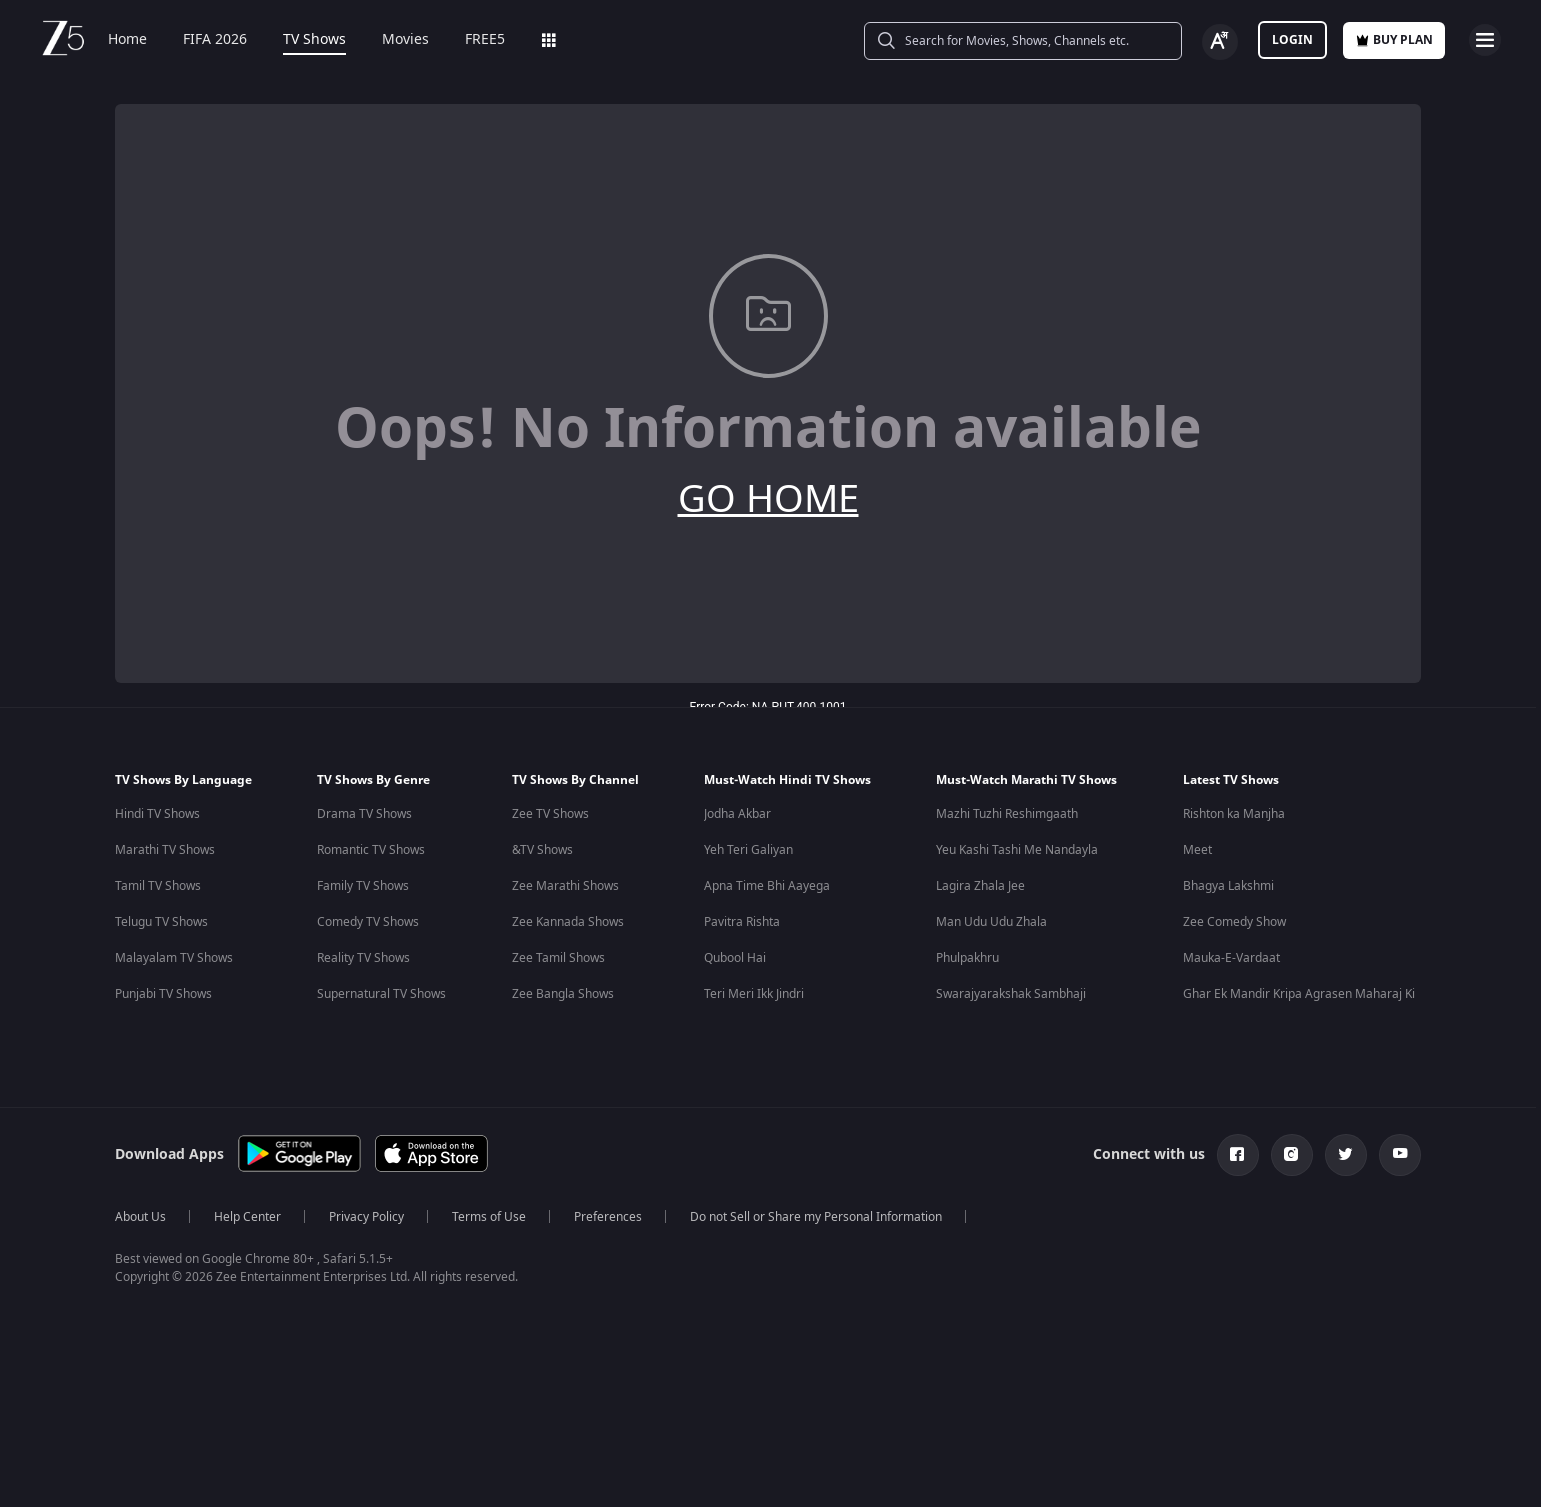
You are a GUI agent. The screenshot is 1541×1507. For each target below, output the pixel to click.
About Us (140, 1217)
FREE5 (485, 40)
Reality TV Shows (363, 958)
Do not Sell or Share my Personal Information (816, 1217)
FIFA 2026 (215, 40)
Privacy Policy (366, 1217)
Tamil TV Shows (158, 886)
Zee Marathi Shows (565, 886)
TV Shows (314, 40)
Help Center (247, 1217)
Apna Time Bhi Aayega (767, 886)
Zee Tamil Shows (558, 958)
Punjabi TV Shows (163, 994)
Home (127, 40)
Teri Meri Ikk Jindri (754, 994)
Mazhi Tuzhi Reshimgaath (1007, 814)
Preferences (608, 1217)
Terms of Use (489, 1217)
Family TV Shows (363, 886)
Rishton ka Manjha (1234, 814)
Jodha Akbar (737, 814)
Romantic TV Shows (371, 850)
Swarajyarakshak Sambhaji (1011, 994)
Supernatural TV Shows (381, 994)
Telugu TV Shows (161, 922)
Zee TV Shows (550, 814)
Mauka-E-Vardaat (1231, 958)
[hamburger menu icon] (1485, 40)
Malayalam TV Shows (174, 958)
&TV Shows (542, 850)
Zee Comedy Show (1234, 922)
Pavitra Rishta (742, 922)
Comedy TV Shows (368, 922)
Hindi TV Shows (157, 814)
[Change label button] (1220, 42)
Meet (1197, 850)
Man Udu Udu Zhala (991, 922)
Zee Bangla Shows (563, 994)
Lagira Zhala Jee (980, 886)
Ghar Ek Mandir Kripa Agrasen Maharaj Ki (1299, 994)
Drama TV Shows (364, 814)
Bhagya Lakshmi (1228, 886)
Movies (405, 40)
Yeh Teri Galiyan (748, 850)
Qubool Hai (735, 958)
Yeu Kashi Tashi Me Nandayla (1017, 850)
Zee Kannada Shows (568, 922)
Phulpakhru (967, 958)
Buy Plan (1394, 40)
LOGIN (1292, 40)
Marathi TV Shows (165, 850)
